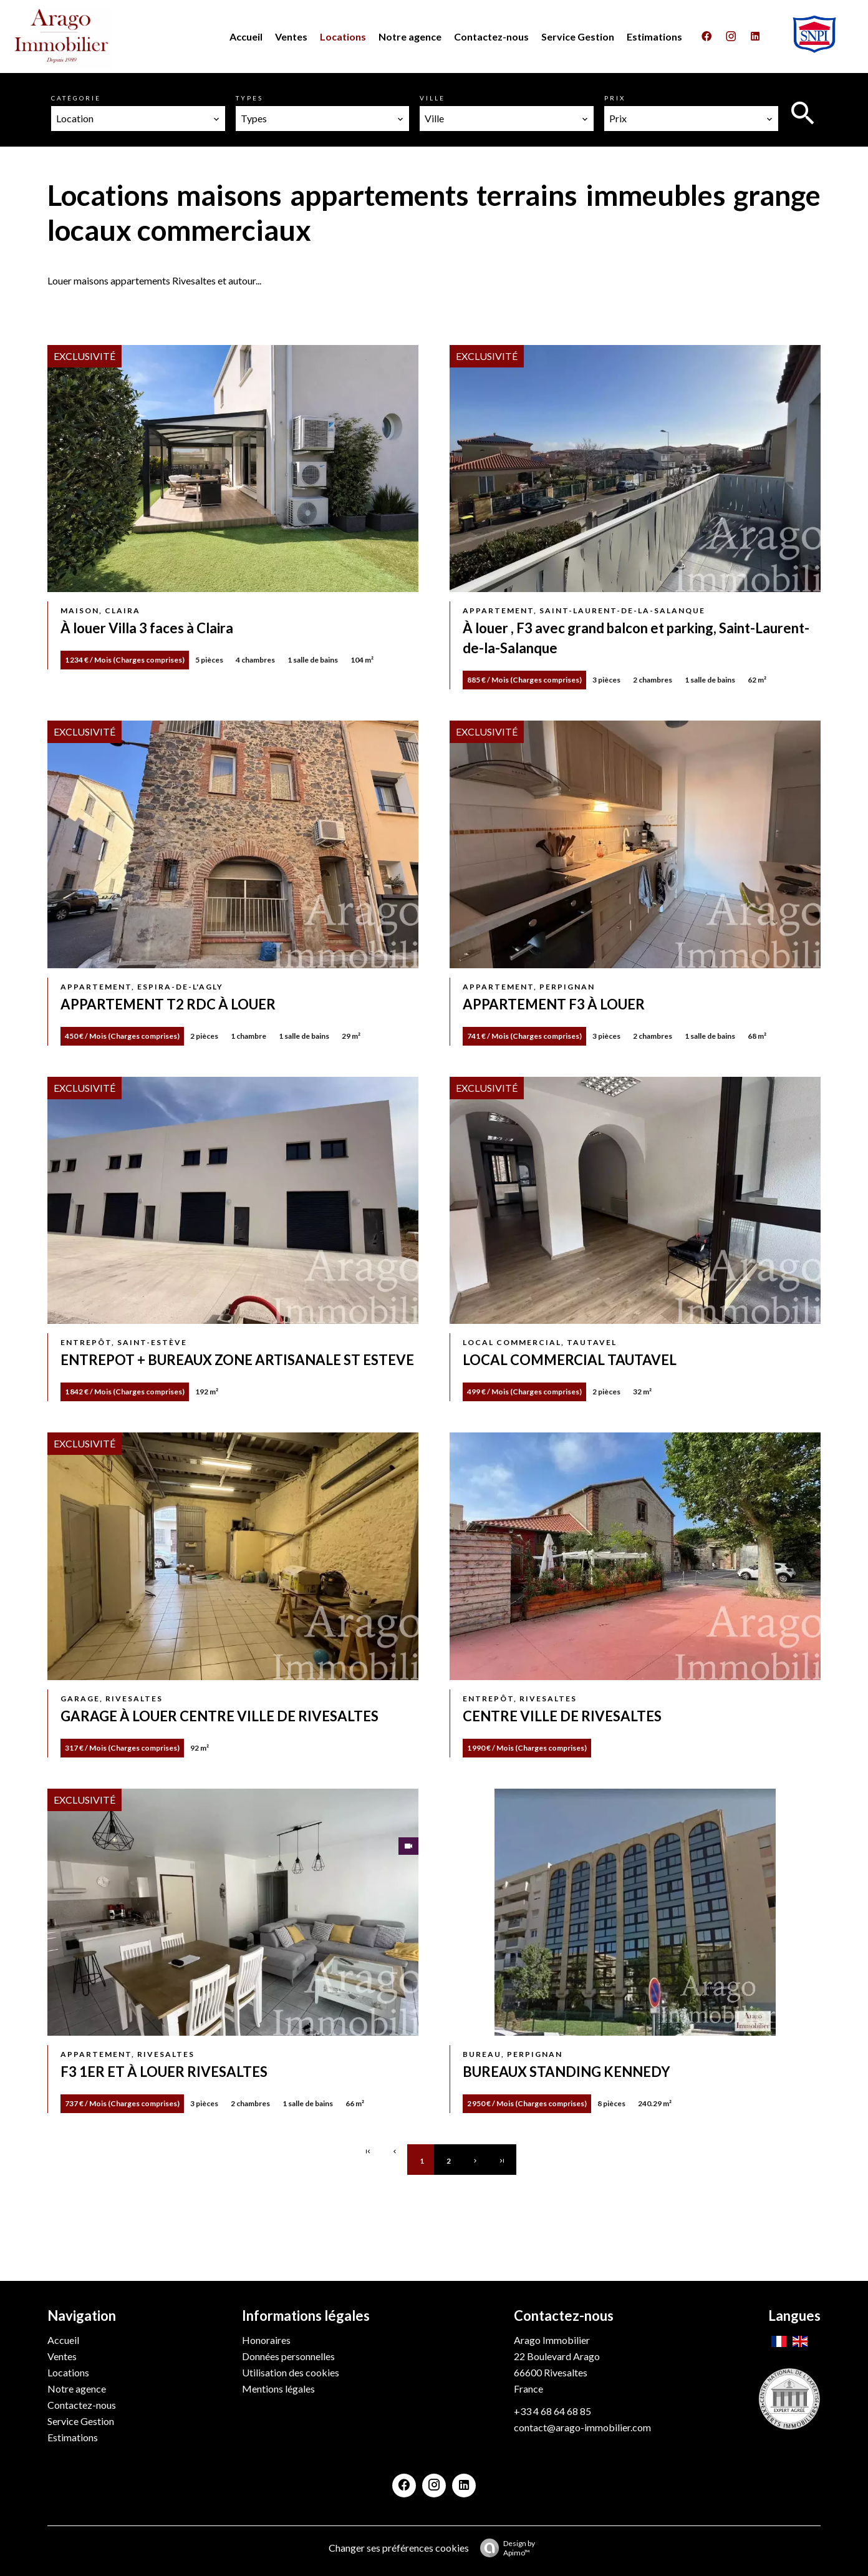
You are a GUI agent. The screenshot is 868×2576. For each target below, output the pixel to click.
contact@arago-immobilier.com (582, 2427)
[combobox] (138, 118)
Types (249, 98)
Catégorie (76, 98)
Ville (432, 98)
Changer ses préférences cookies (399, 2548)
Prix (614, 98)
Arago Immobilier (552, 2340)
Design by (504, 2548)
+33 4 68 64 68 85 (552, 2411)
